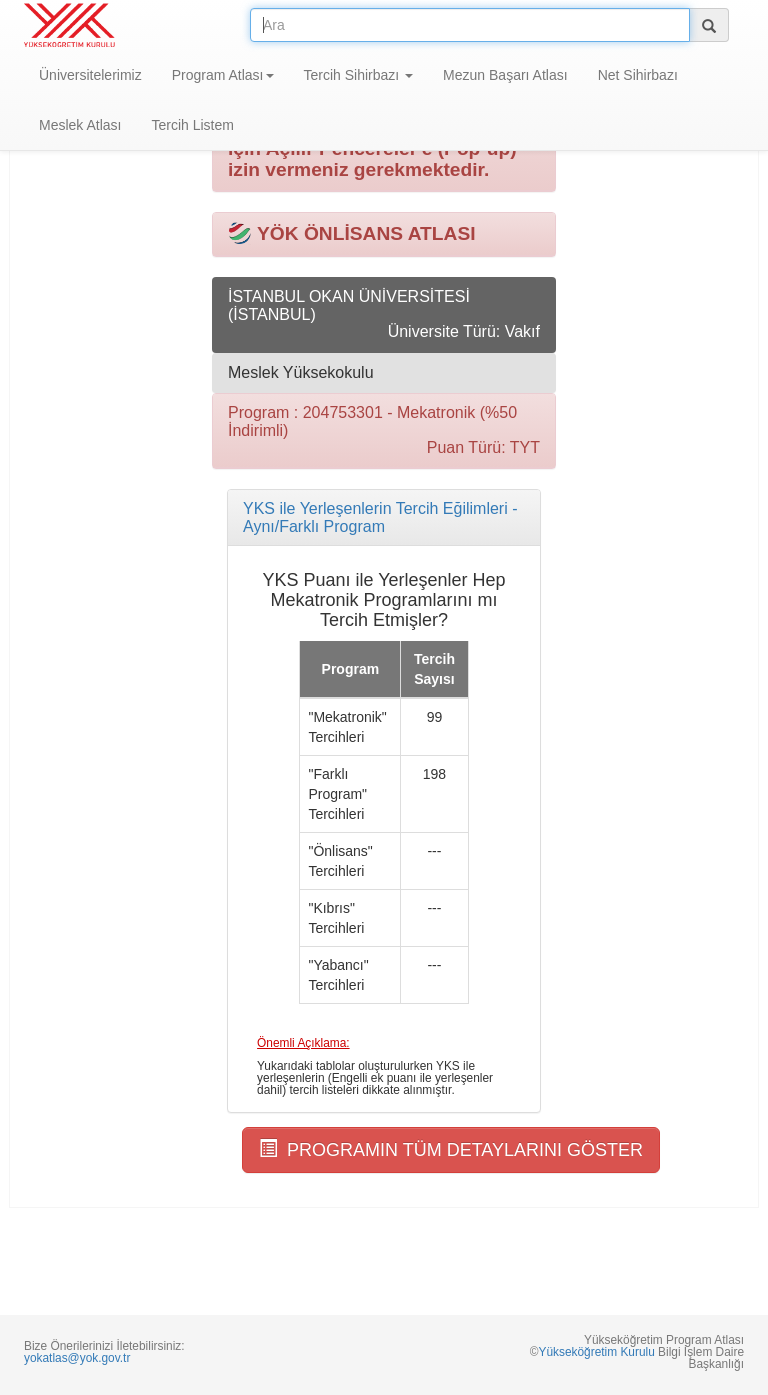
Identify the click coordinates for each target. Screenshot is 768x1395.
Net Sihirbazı (638, 75)
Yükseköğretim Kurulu (596, 1352)
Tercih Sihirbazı (359, 75)
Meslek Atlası (80, 125)
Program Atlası (223, 75)
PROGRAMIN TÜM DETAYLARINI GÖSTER (451, 1149)
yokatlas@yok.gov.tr (77, 1358)
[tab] (384, 517)
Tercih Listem (192, 125)
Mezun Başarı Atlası (505, 75)
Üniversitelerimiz (90, 75)
